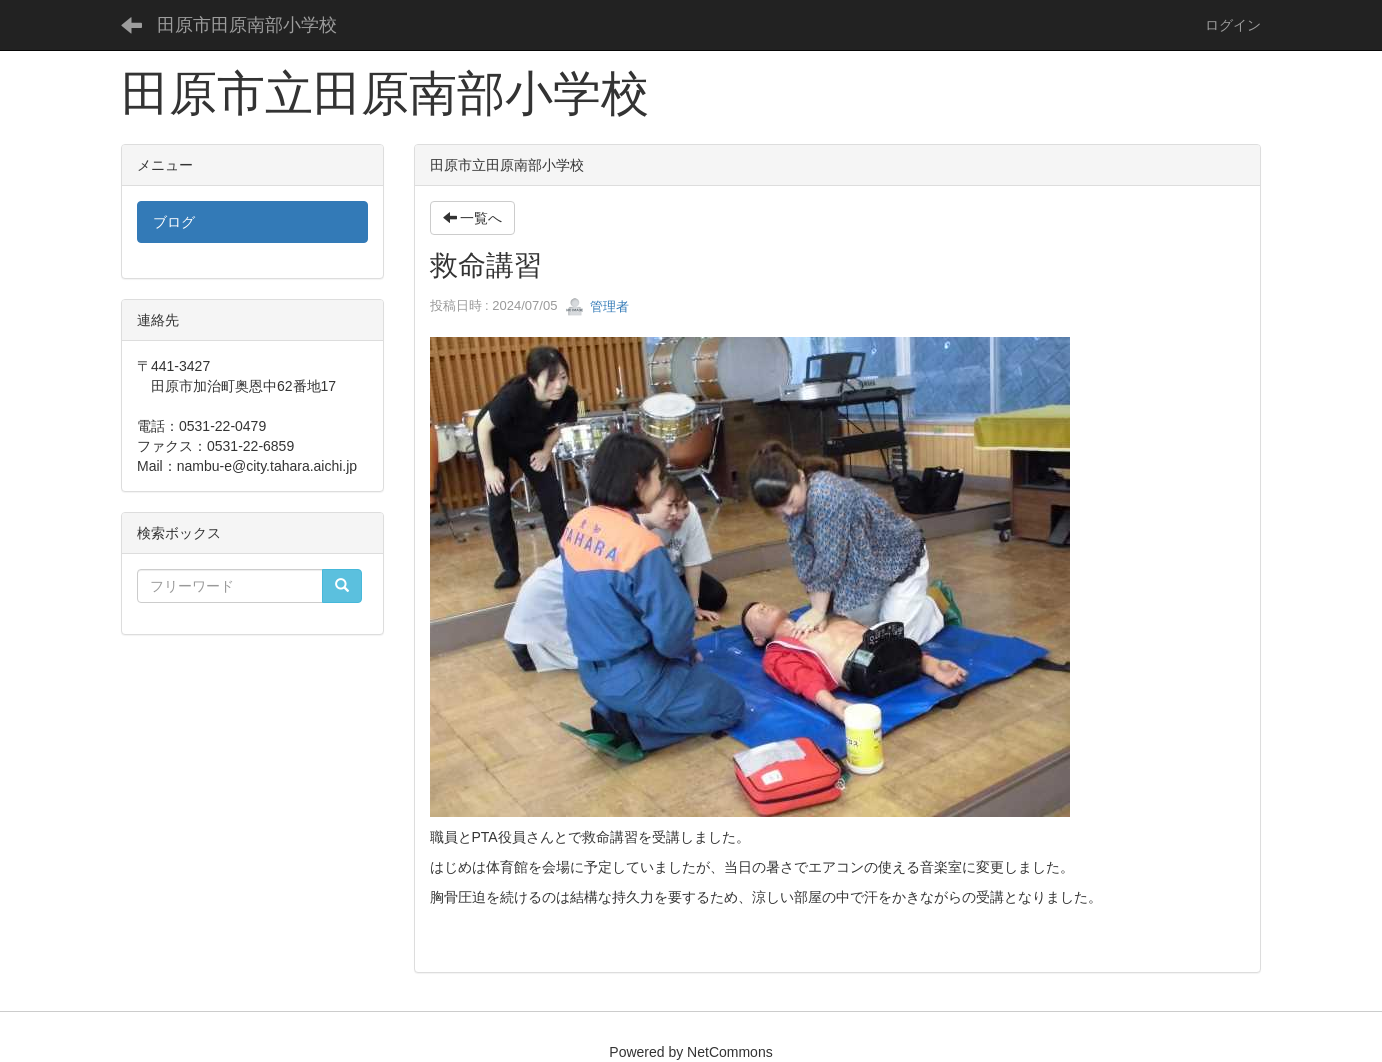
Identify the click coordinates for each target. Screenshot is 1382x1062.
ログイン (1233, 25)
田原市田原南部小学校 (247, 25)
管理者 (597, 306)
